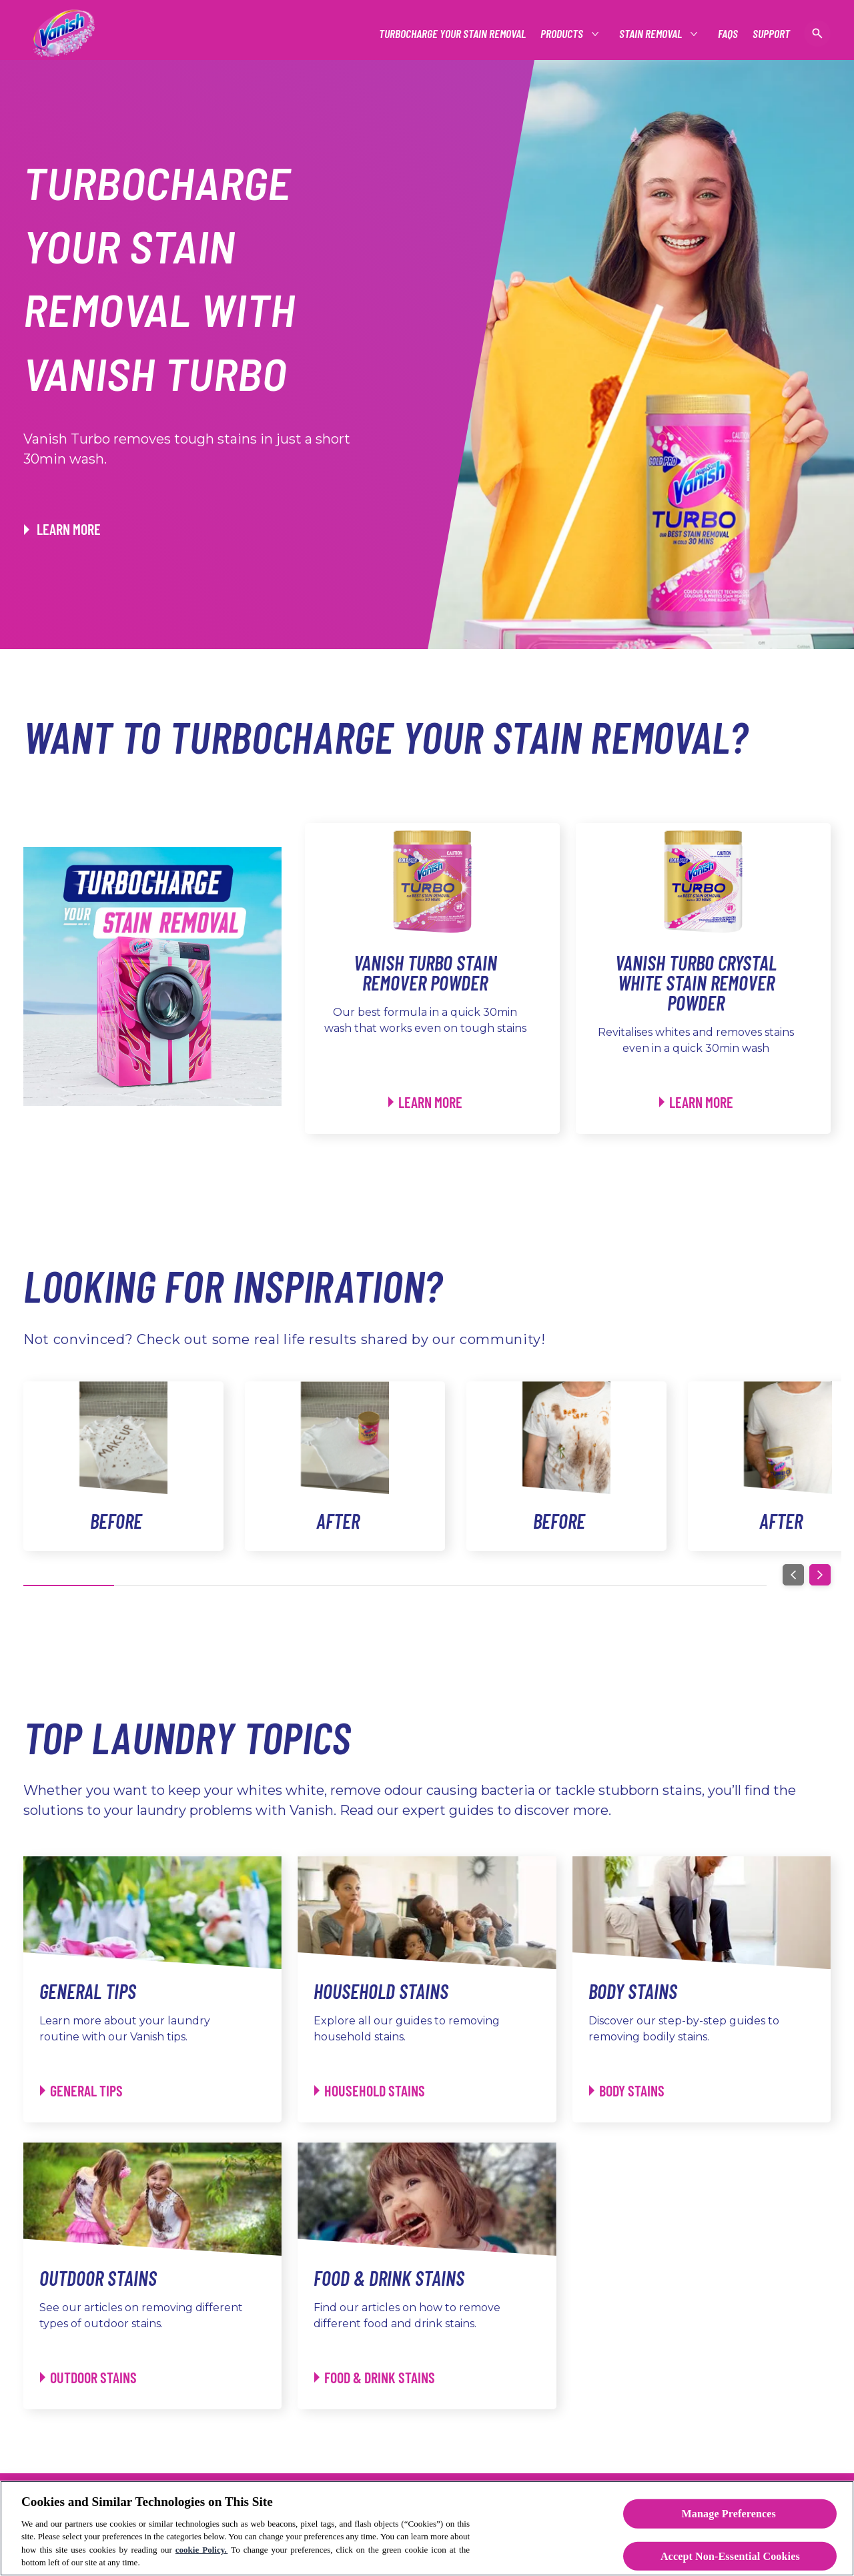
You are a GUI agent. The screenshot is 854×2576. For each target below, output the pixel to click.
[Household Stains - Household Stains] (370, 2090)
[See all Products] (562, 33)
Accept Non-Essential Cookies (730, 2555)
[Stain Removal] (651, 33)
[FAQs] (728, 33)
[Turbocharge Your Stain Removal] (452, 33)
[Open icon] (817, 33)
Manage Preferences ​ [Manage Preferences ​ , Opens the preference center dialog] (730, 2513)
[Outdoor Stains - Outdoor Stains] (88, 2377)
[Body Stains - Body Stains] (626, 2090)
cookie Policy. (201, 2550)
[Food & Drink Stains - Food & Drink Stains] (375, 2377)
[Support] (771, 33)
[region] (427, 2528)
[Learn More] (425, 1102)
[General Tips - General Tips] (81, 2090)
